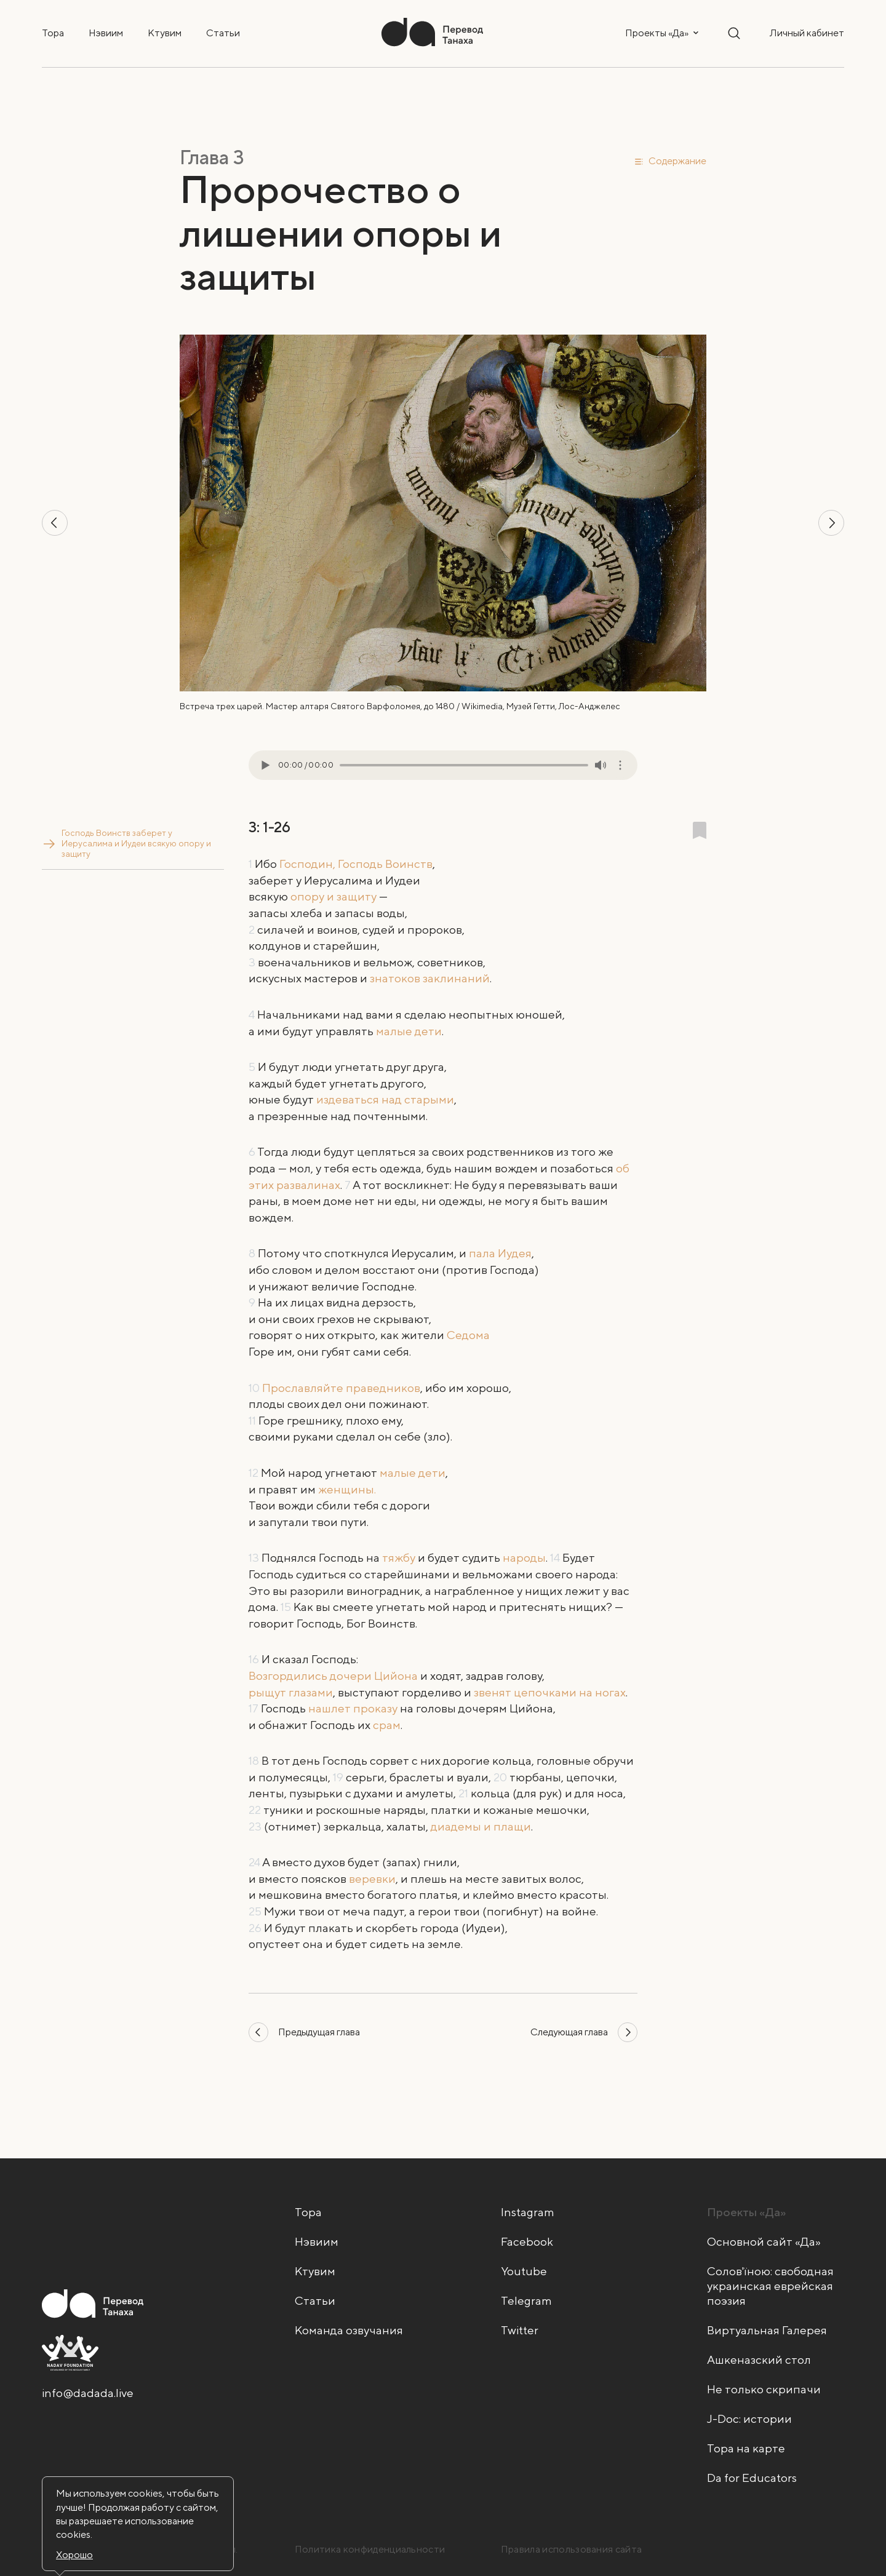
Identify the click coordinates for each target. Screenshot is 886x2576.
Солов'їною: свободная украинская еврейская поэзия (770, 2285)
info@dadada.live (88, 2392)
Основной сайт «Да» (764, 2241)
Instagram (527, 2212)
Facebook (527, 2241)
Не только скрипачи (764, 2389)
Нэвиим (106, 33)
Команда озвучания (349, 2330)
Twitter (519, 2330)
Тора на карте (746, 2448)
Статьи (223, 33)
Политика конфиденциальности (370, 2549)
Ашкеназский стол (759, 2359)
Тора (53, 33)
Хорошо (74, 2555)
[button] (670, 161)
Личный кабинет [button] (807, 33)
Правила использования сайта (571, 2549)
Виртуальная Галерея (767, 2330)
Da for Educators (752, 2477)
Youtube (524, 2271)
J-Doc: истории (749, 2418)
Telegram (526, 2300)
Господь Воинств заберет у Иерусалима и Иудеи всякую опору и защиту (135, 838)
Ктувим (165, 33)
